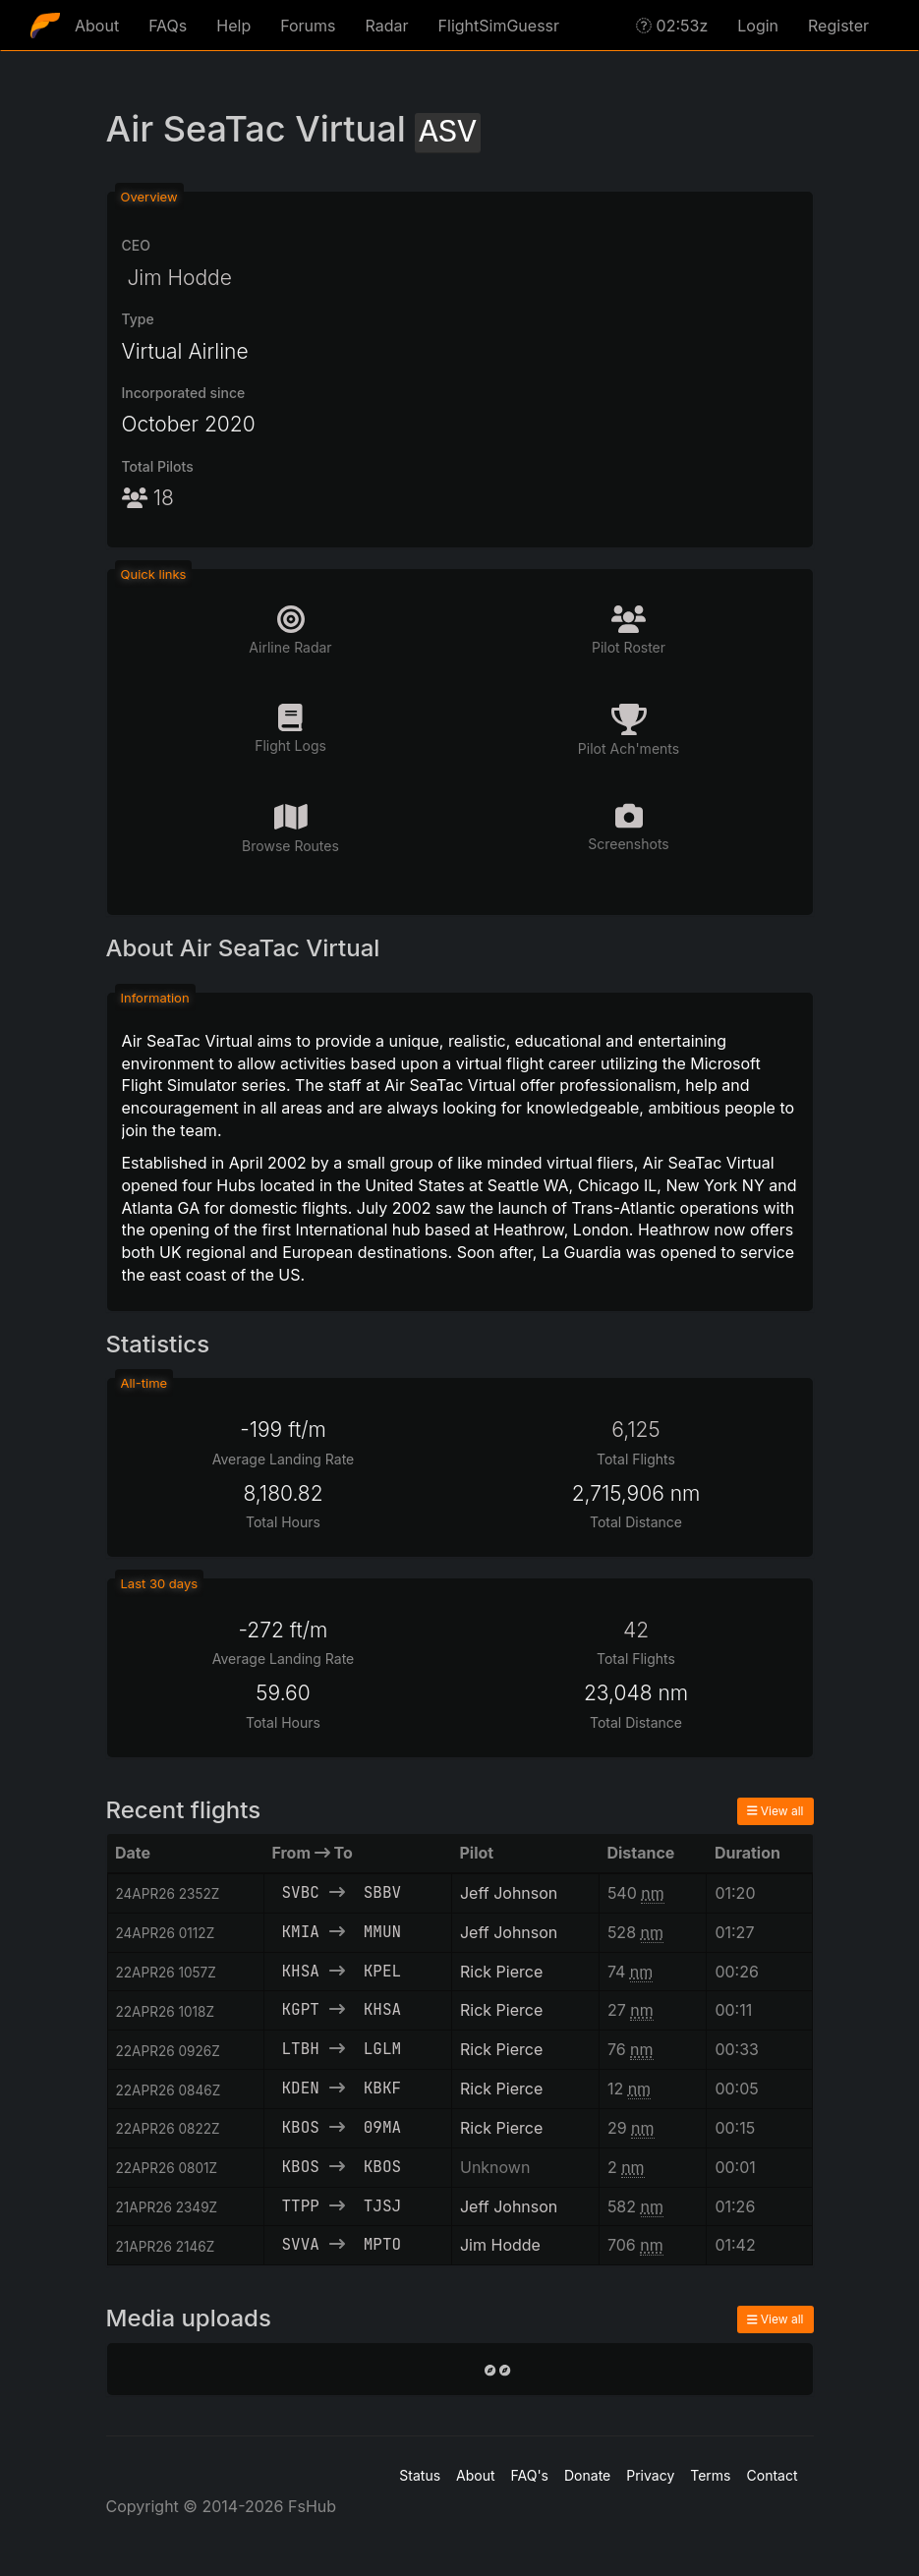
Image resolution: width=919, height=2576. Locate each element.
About (97, 25)
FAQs (167, 25)
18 (148, 498)
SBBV (382, 1892)
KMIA (300, 1931)
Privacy (650, 2475)
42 (636, 1630)
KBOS (300, 2127)
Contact (772, 2475)
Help (233, 25)
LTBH (300, 2048)
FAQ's (529, 2475)
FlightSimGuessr (499, 25)
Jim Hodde (177, 277)
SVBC (300, 1892)
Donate (587, 2475)
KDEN (300, 2088)
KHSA (300, 1971)
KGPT (300, 2009)
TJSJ (382, 2206)
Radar (387, 25)
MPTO (382, 2244)
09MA (382, 2127)
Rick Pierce (501, 1971)
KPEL (382, 1971)
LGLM (382, 2048)
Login (757, 25)
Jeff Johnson (508, 1893)
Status (419, 2475)
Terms (710, 2475)
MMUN (382, 1931)
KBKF (382, 2088)
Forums (307, 25)
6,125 (635, 1429)
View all (775, 1810)
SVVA (300, 2244)
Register (838, 25)
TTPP (300, 2206)
